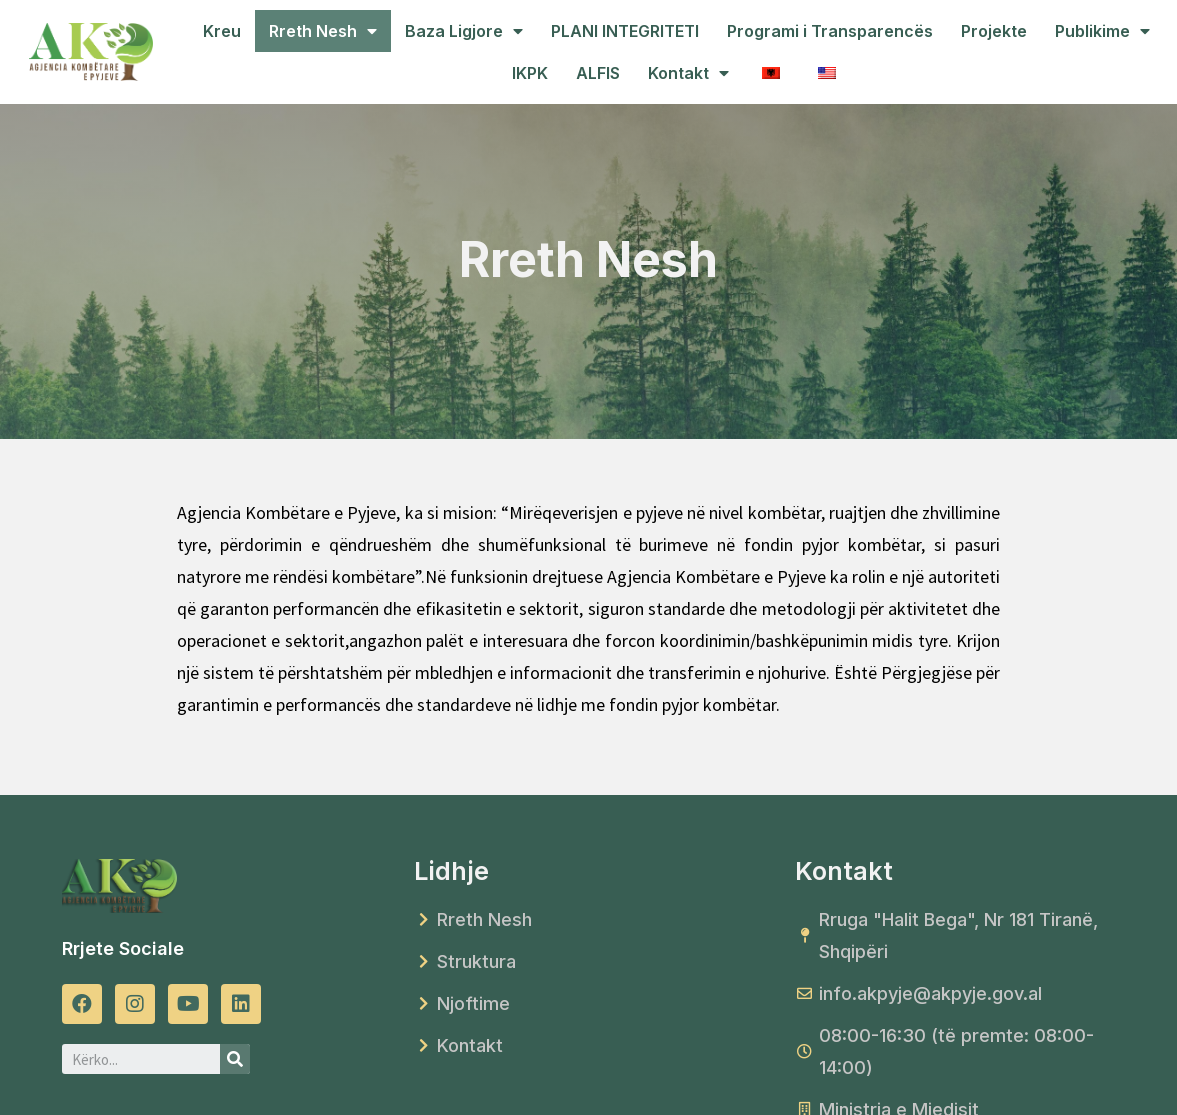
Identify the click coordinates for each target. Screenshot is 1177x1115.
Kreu (222, 31)
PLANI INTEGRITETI (625, 31)
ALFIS (598, 73)
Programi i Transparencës (830, 31)
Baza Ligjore (464, 31)
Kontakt (688, 73)
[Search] (235, 1059)
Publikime (1102, 31)
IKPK (530, 73)
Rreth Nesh (323, 31)
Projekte (994, 31)
